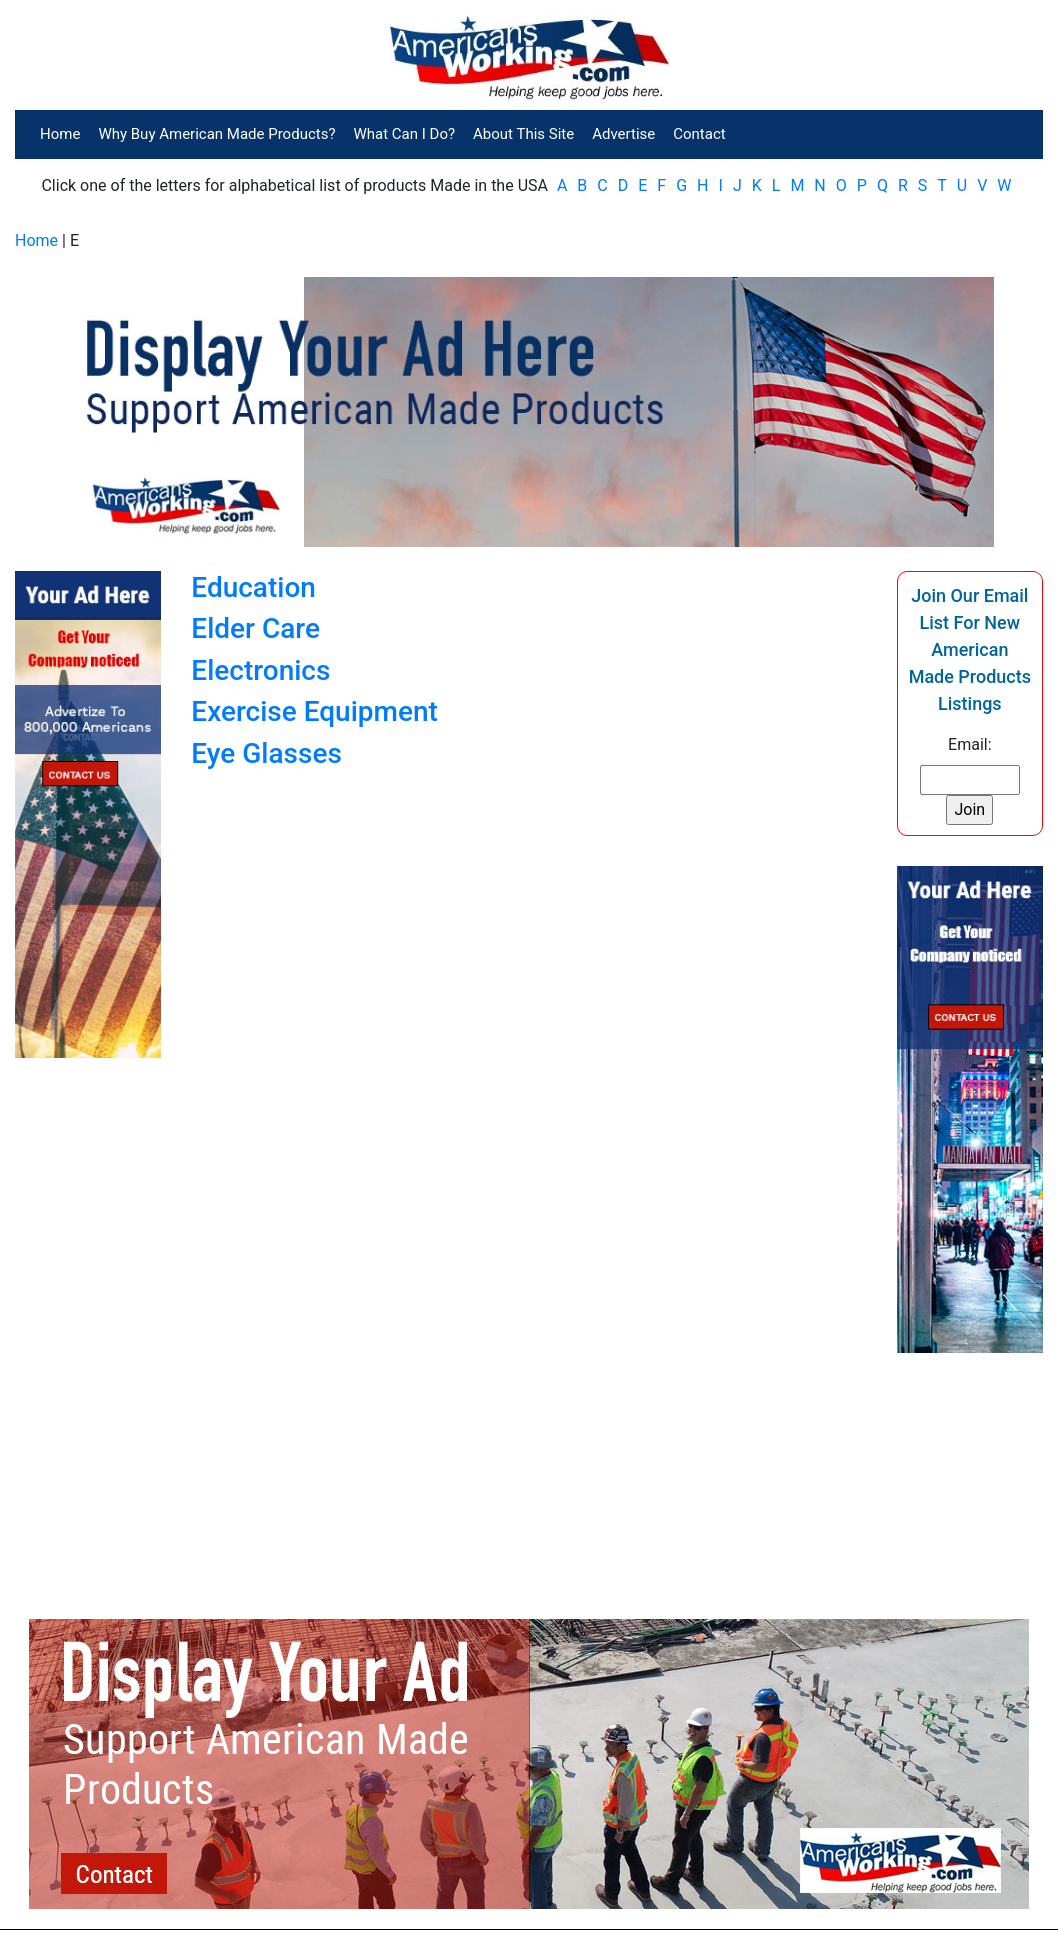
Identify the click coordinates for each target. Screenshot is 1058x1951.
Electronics (260, 670)
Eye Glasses (266, 753)
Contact (699, 134)
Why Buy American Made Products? (216, 134)
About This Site (523, 134)
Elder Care (255, 628)
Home (60, 134)
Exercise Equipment (314, 711)
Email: (969, 744)
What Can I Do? (405, 134)
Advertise (623, 134)
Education (253, 587)
